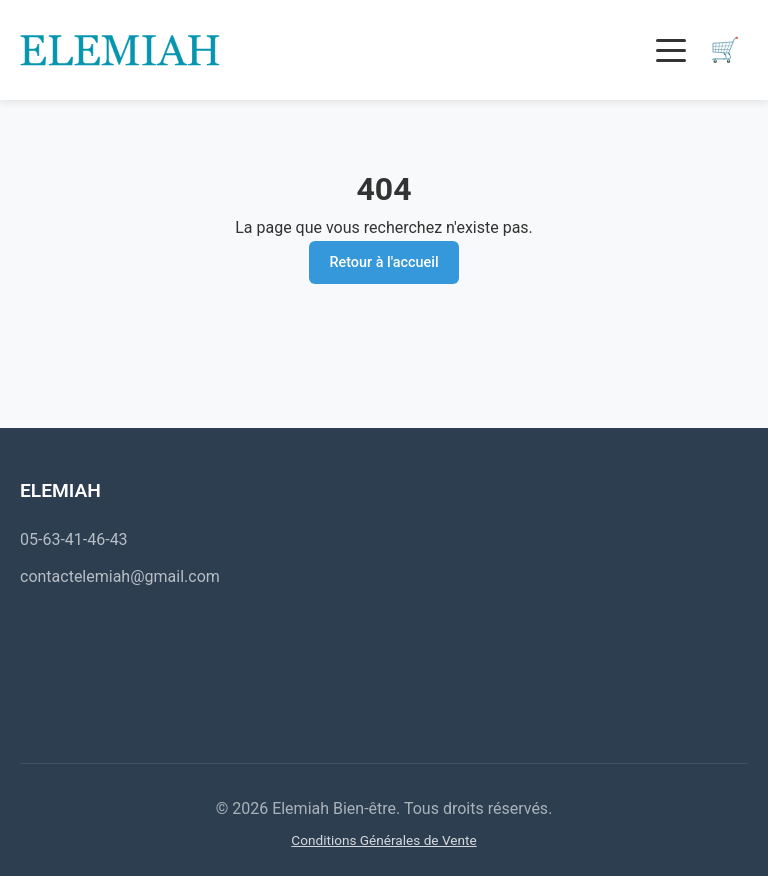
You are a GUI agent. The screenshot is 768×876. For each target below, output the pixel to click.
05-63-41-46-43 (74, 539)
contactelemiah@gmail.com (120, 576)
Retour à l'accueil (383, 262)
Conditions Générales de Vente (383, 840)
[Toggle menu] (671, 50)
